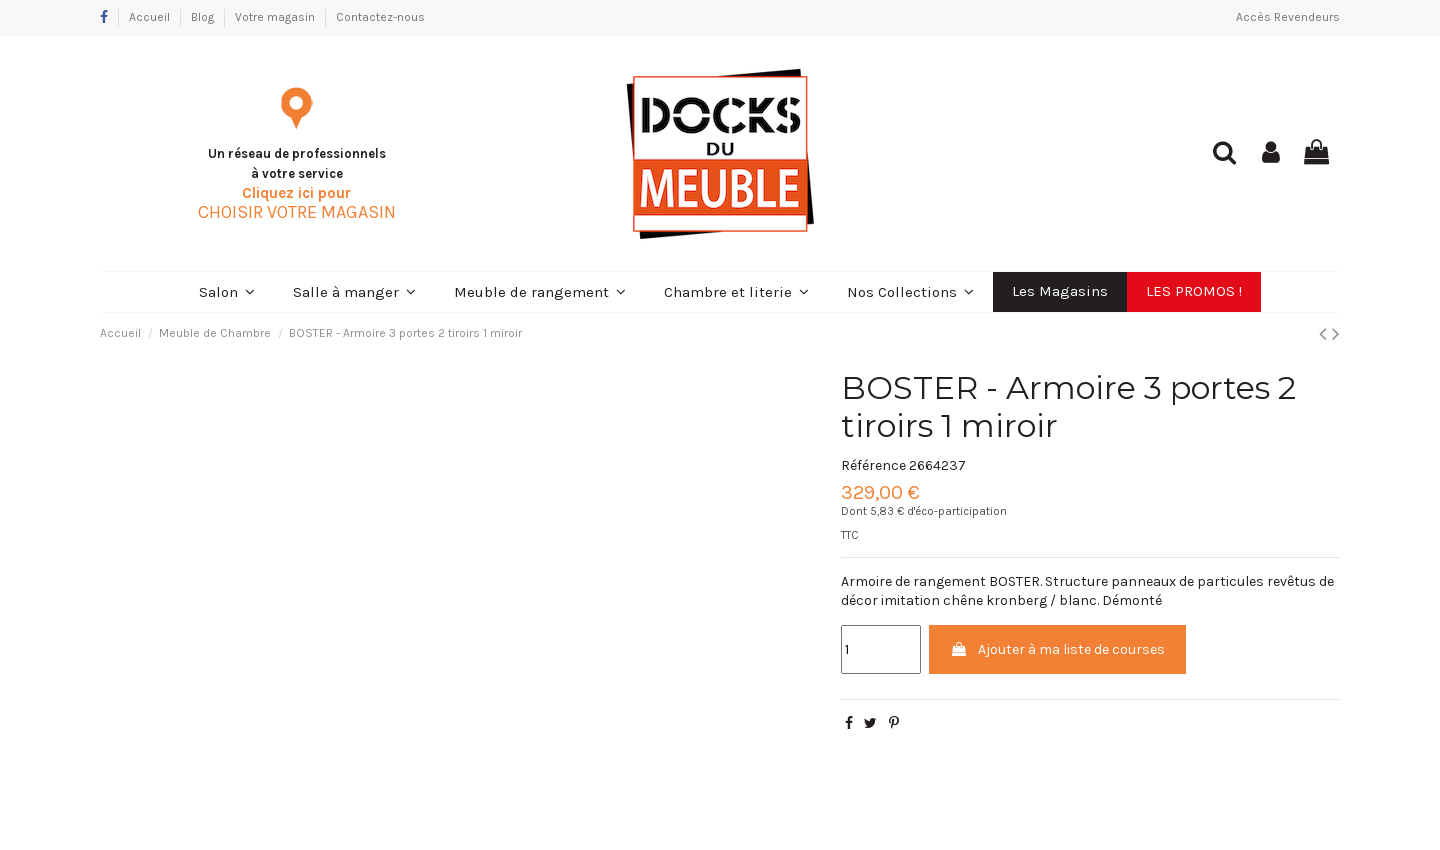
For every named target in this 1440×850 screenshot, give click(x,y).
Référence (873, 465)
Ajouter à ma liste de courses (1057, 649)
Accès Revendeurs (1288, 17)
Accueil (151, 17)
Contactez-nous (380, 17)
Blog (204, 17)
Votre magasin (276, 17)
